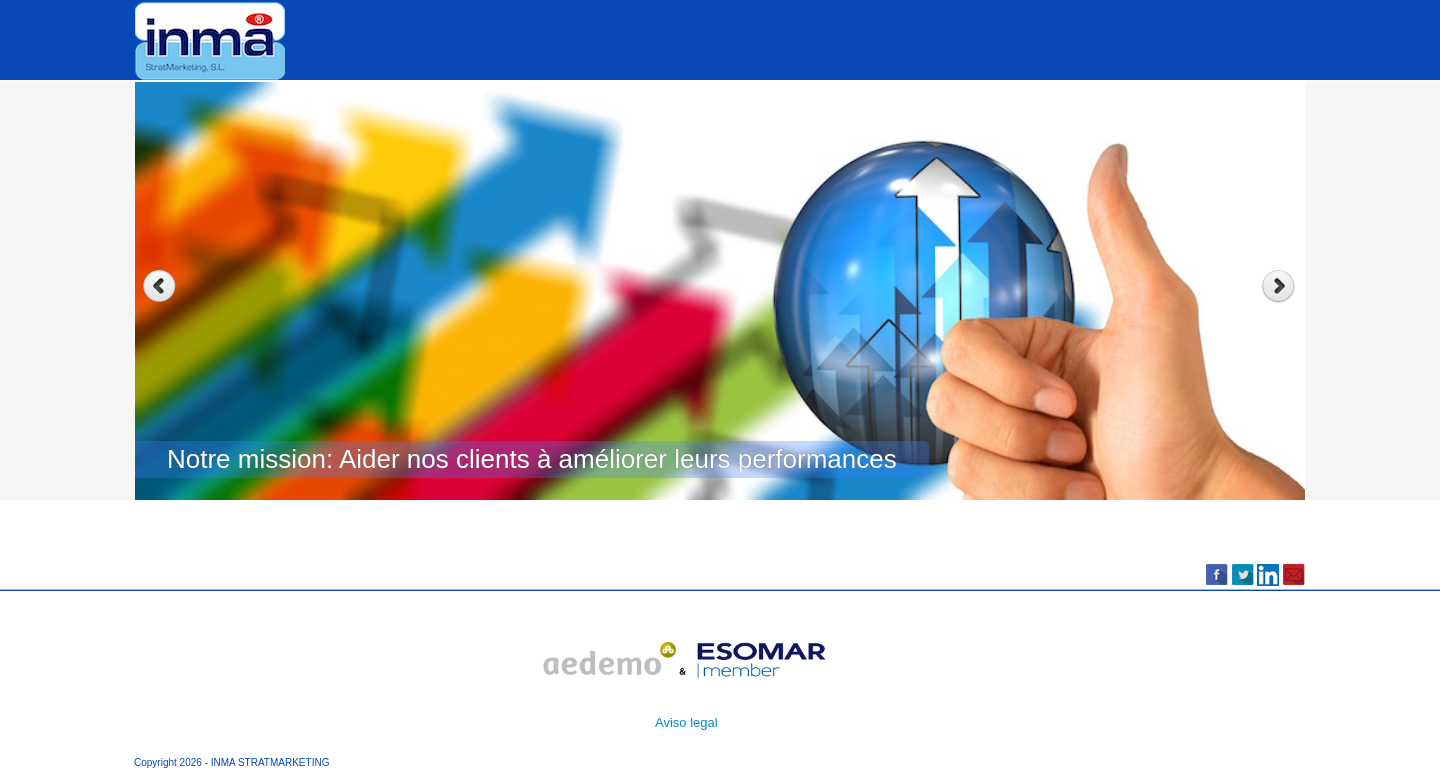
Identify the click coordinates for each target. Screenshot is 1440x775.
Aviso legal (686, 722)
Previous (159, 286)
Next (1280, 286)
